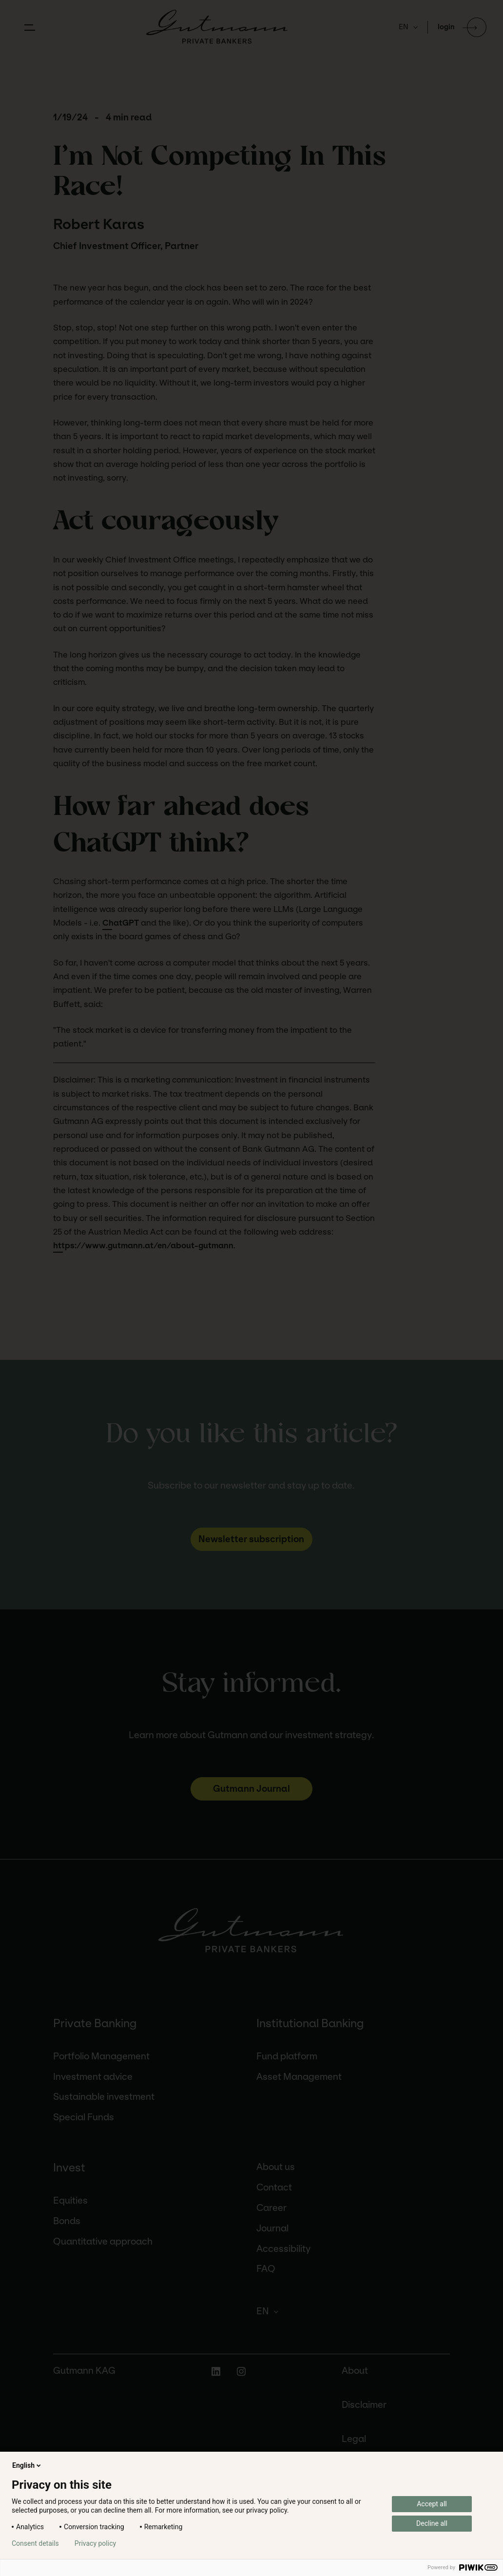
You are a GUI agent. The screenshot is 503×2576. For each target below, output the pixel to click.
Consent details (35, 2543)
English (27, 2465)
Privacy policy (95, 2543)
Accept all (432, 2504)
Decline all (431, 2523)
